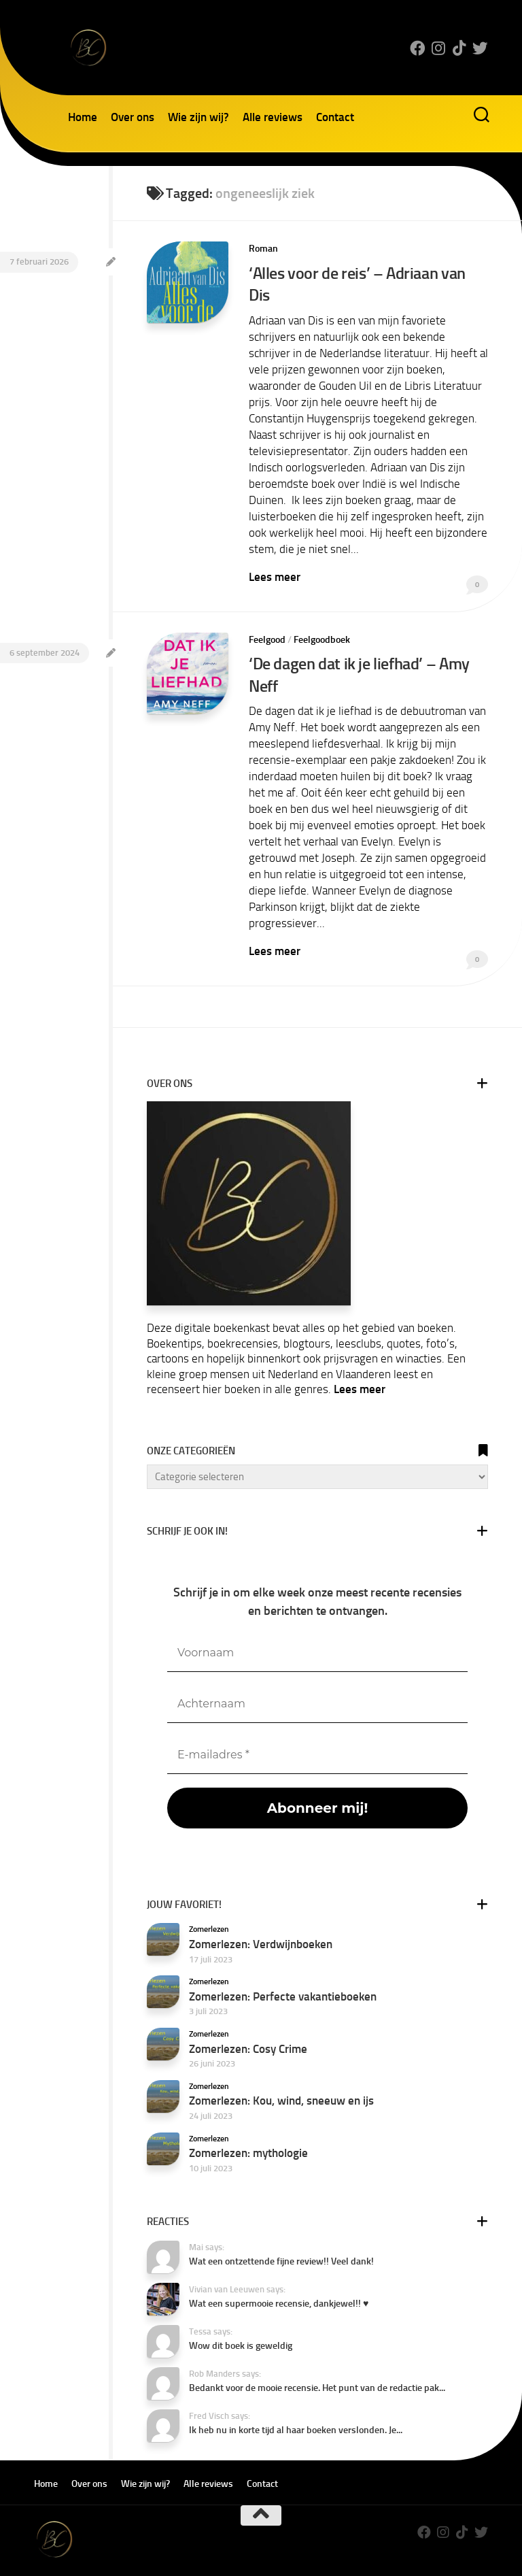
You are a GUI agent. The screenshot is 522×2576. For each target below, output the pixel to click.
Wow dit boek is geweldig (240, 2321)
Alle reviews (272, 117)
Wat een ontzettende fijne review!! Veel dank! (281, 2237)
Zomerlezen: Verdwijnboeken (260, 1919)
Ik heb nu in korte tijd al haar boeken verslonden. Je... (295, 2405)
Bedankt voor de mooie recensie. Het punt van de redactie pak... (317, 2363)
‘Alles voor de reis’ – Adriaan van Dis (368, 273)
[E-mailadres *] (317, 1730)
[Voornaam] (317, 1628)
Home (82, 117)
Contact (335, 117)
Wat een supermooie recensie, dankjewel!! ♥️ (278, 2279)
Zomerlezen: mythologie (248, 2128)
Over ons (132, 117)
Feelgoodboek (322, 616)
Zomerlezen (209, 1904)
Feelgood (267, 616)
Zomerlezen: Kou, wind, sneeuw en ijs (281, 2076)
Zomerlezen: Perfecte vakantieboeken (283, 1971)
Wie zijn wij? (198, 117)
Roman (263, 248)
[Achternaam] (317, 1679)
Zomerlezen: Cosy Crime (248, 2023)
